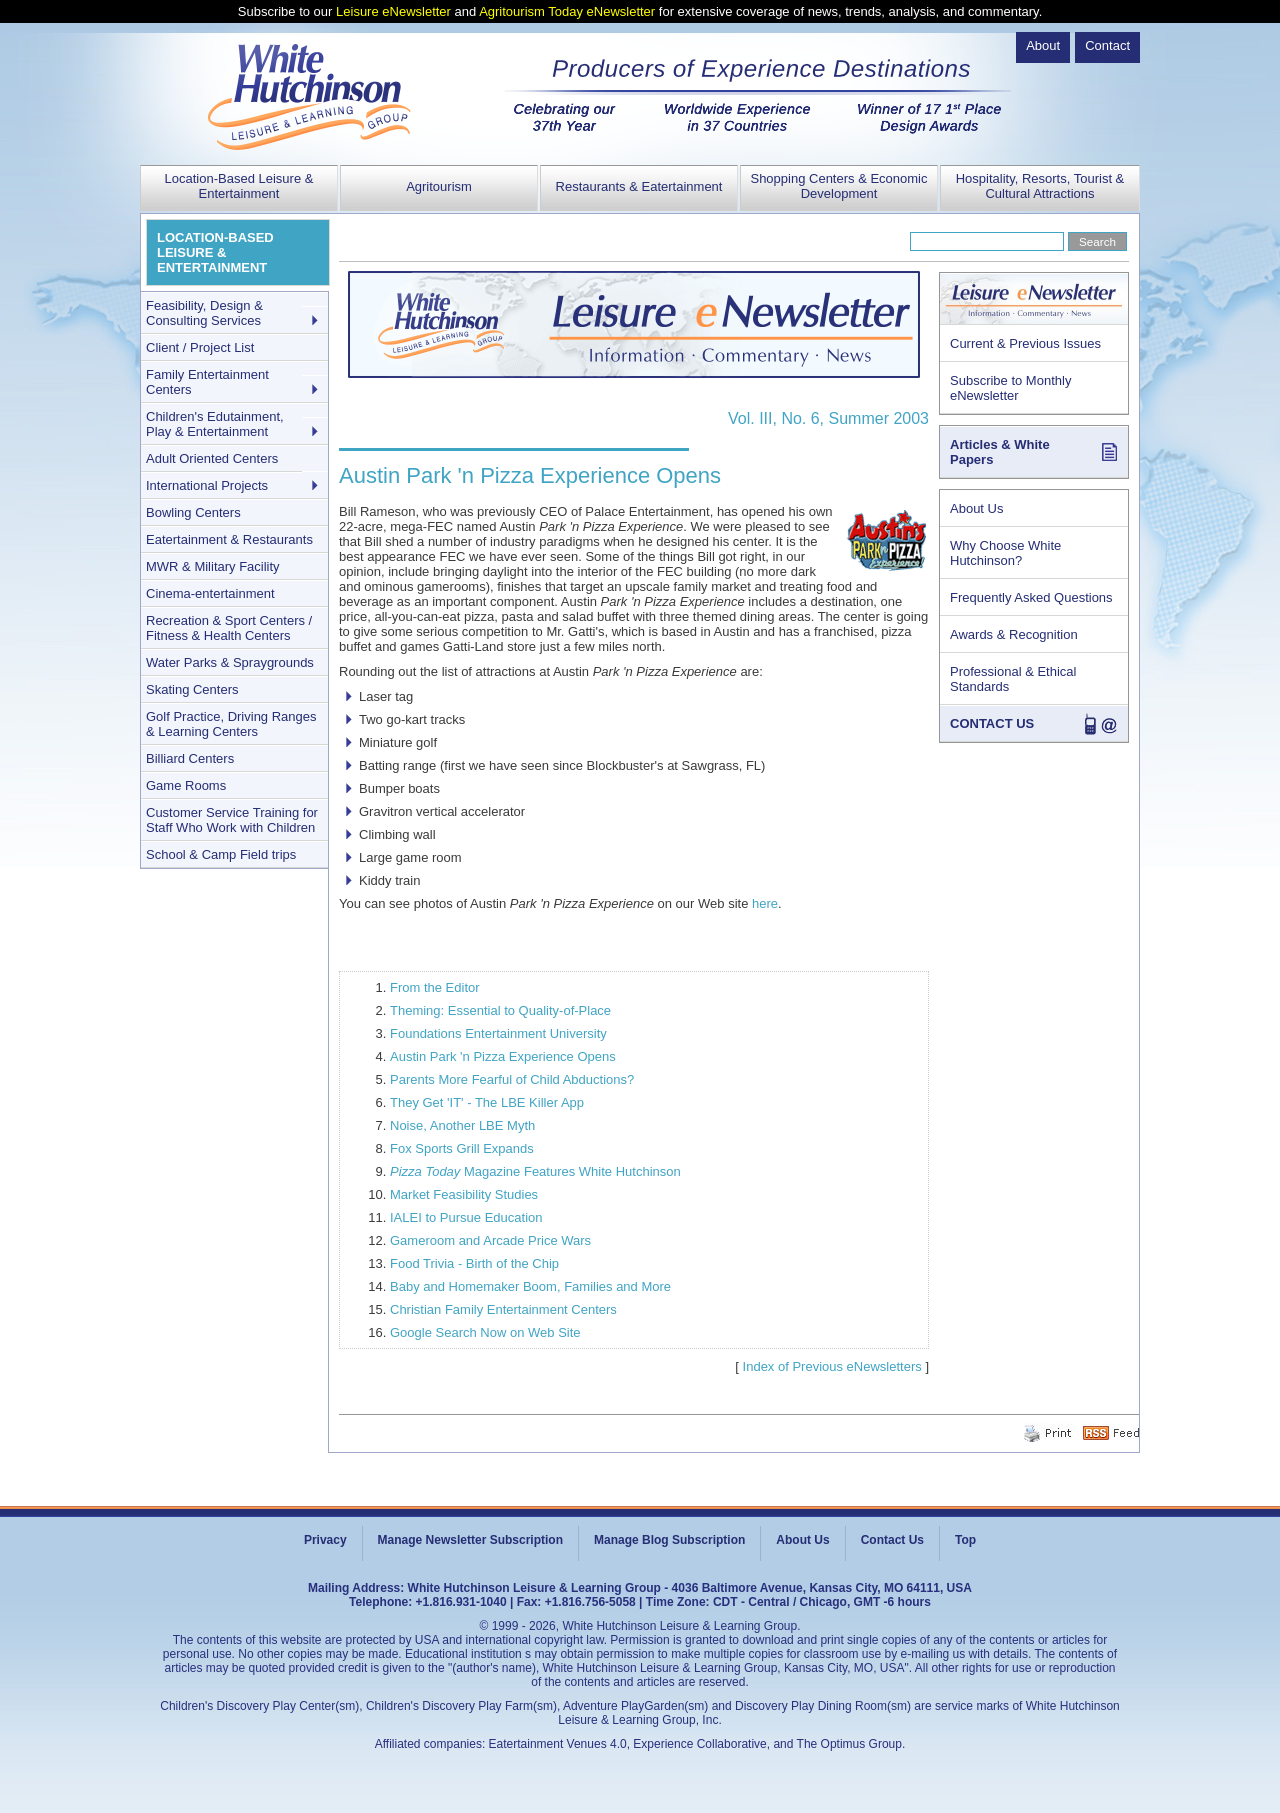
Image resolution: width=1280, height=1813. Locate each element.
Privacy (325, 1540)
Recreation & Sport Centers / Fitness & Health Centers (229, 628)
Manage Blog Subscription (669, 1540)
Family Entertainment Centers (207, 382)
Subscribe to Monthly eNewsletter (1010, 388)
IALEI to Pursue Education (466, 1217)
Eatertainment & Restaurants (229, 539)
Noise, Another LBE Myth (462, 1125)
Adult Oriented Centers (212, 458)
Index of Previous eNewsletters (832, 1366)
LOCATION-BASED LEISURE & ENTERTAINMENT (215, 252)
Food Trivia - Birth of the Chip (474, 1263)
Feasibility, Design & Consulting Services (204, 313)
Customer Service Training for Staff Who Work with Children (232, 820)
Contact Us (892, 1540)
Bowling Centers (193, 512)
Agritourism (439, 186)
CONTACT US (992, 723)
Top (965, 1540)
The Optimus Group (849, 1744)
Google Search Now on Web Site (485, 1332)
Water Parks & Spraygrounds (230, 662)
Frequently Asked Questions (1031, 597)
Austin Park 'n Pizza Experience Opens (503, 1056)
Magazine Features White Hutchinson (535, 1171)
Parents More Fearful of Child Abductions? (512, 1079)
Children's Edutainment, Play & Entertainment (215, 424)
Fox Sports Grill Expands (462, 1148)
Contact (1107, 45)
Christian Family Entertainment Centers (503, 1309)
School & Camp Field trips (221, 854)
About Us (976, 508)
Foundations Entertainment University (498, 1033)
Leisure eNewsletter (393, 11)
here (765, 903)
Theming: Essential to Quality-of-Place (500, 1010)
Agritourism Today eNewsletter (567, 11)
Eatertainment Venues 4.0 (558, 1744)
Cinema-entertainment (210, 593)
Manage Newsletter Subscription (470, 1540)
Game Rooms (186, 785)
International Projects (207, 485)
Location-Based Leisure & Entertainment (239, 186)
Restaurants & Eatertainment (639, 186)
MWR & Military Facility (213, 566)
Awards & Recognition (1014, 634)
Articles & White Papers (1000, 452)
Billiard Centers (190, 758)
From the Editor (435, 987)
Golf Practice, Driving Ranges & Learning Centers (231, 724)
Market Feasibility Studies (464, 1194)
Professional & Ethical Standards (1013, 679)
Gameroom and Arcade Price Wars (490, 1240)
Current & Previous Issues (1025, 343)
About (1043, 45)
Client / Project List (200, 347)
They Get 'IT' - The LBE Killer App (487, 1102)
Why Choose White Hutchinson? (1005, 553)
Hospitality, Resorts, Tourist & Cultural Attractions (1040, 186)
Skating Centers (192, 689)
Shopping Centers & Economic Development (838, 186)
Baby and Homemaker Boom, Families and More (530, 1286)
